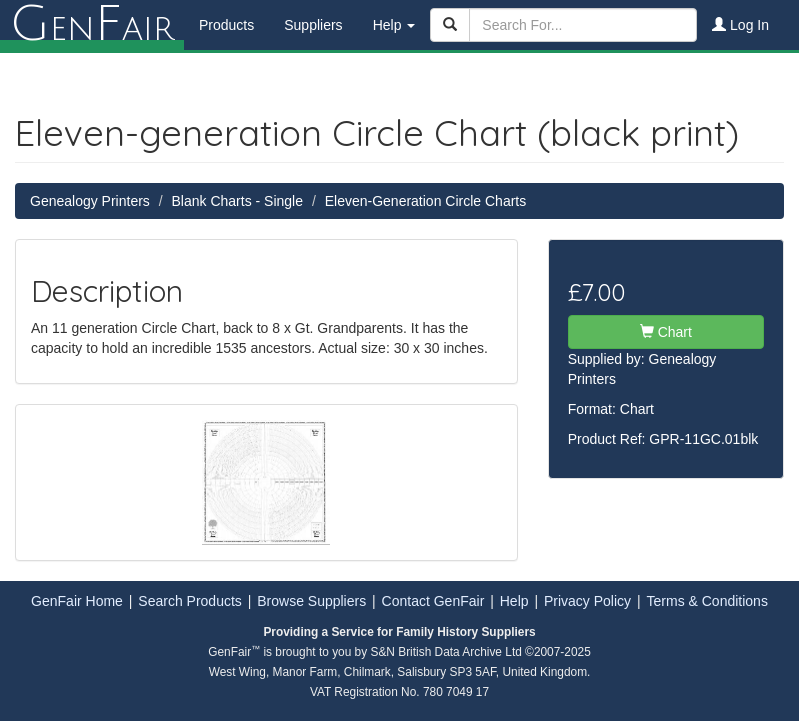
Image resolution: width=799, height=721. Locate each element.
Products (226, 25)
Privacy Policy (587, 601)
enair (92, 25)
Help (514, 601)
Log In (740, 25)
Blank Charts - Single (238, 201)
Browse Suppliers (311, 601)
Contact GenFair (433, 601)
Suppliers (313, 25)
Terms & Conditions (707, 601)
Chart (666, 332)
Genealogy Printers (90, 201)
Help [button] (394, 25)
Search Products (190, 601)
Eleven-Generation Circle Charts (426, 201)
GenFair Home (77, 601)
